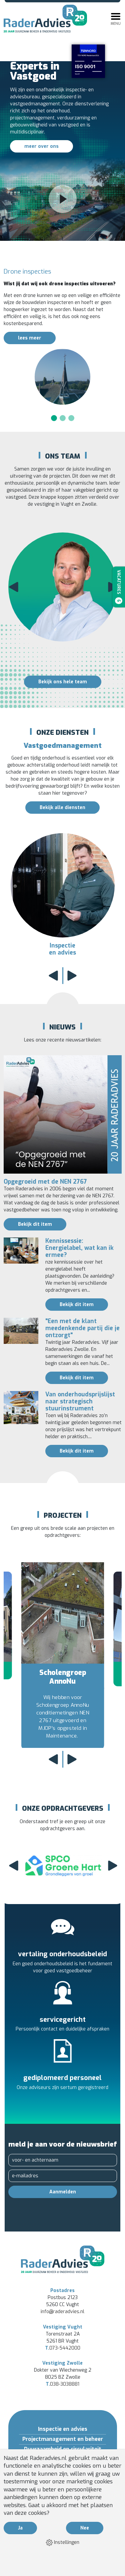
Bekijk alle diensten (62, 807)
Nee (84, 2528)
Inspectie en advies (62, 2429)
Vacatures (118, 587)
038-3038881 (62, 2384)
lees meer (29, 338)
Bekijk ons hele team (62, 682)
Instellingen (62, 2542)
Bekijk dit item (35, 1224)
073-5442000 (62, 2348)
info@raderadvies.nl (62, 2311)
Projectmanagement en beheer (62, 2439)
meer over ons (41, 146)
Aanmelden (62, 2192)
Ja (20, 2528)
